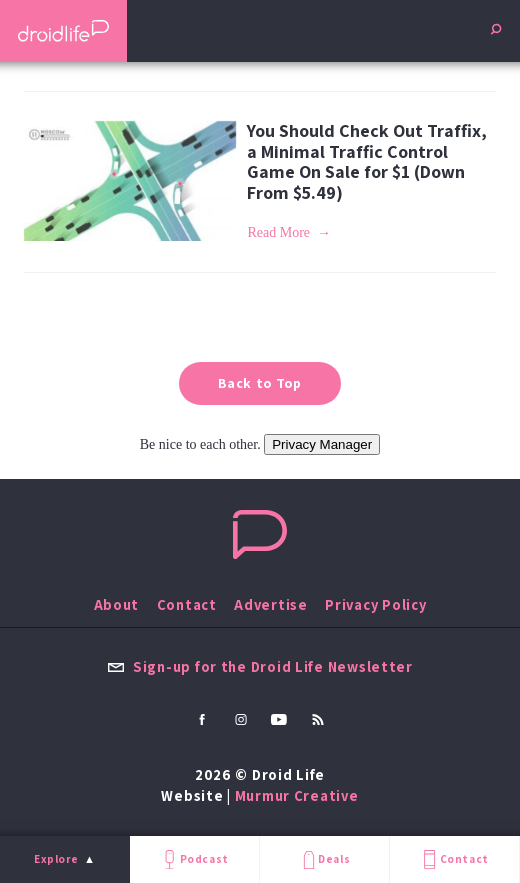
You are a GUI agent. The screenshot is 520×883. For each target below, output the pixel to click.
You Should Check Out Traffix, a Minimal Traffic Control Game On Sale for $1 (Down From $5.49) (367, 161)
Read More (278, 232)
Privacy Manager (322, 444)
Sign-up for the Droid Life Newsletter (260, 666)
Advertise (271, 604)
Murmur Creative (297, 795)
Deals (324, 859)
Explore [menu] (56, 859)
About (117, 604)
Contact (454, 859)
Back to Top (260, 383)
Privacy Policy (375, 604)
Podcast (194, 859)
